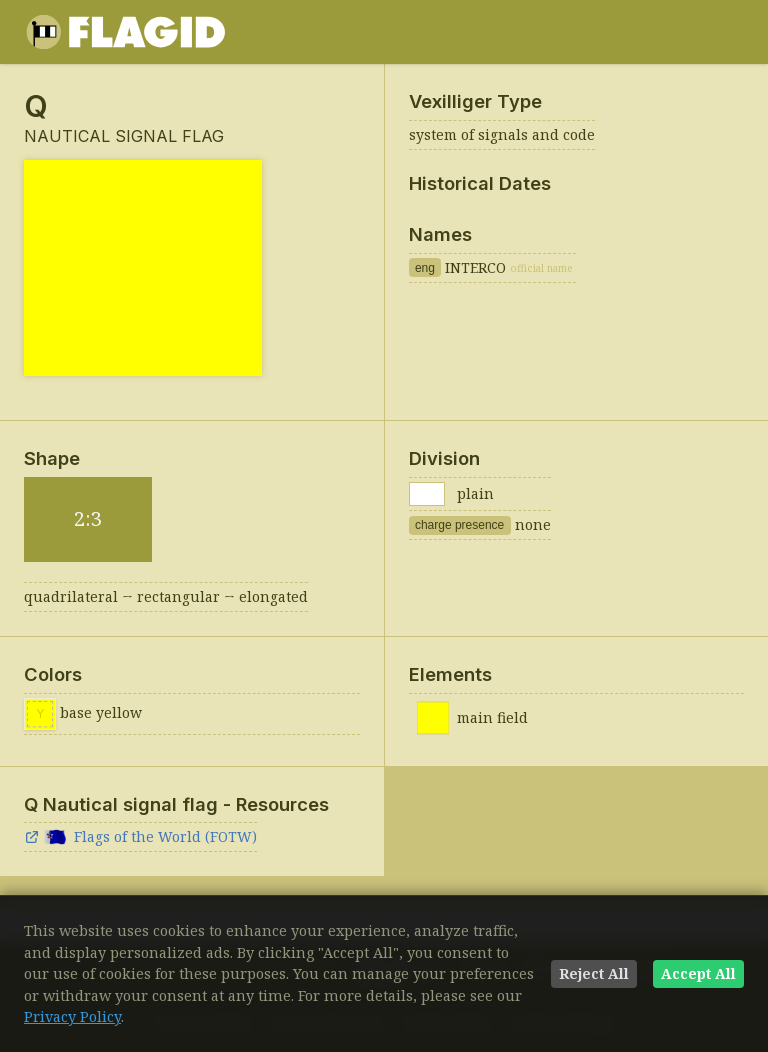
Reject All (594, 973)
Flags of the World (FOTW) (140, 836)
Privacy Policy (72, 1016)
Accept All (698, 973)
